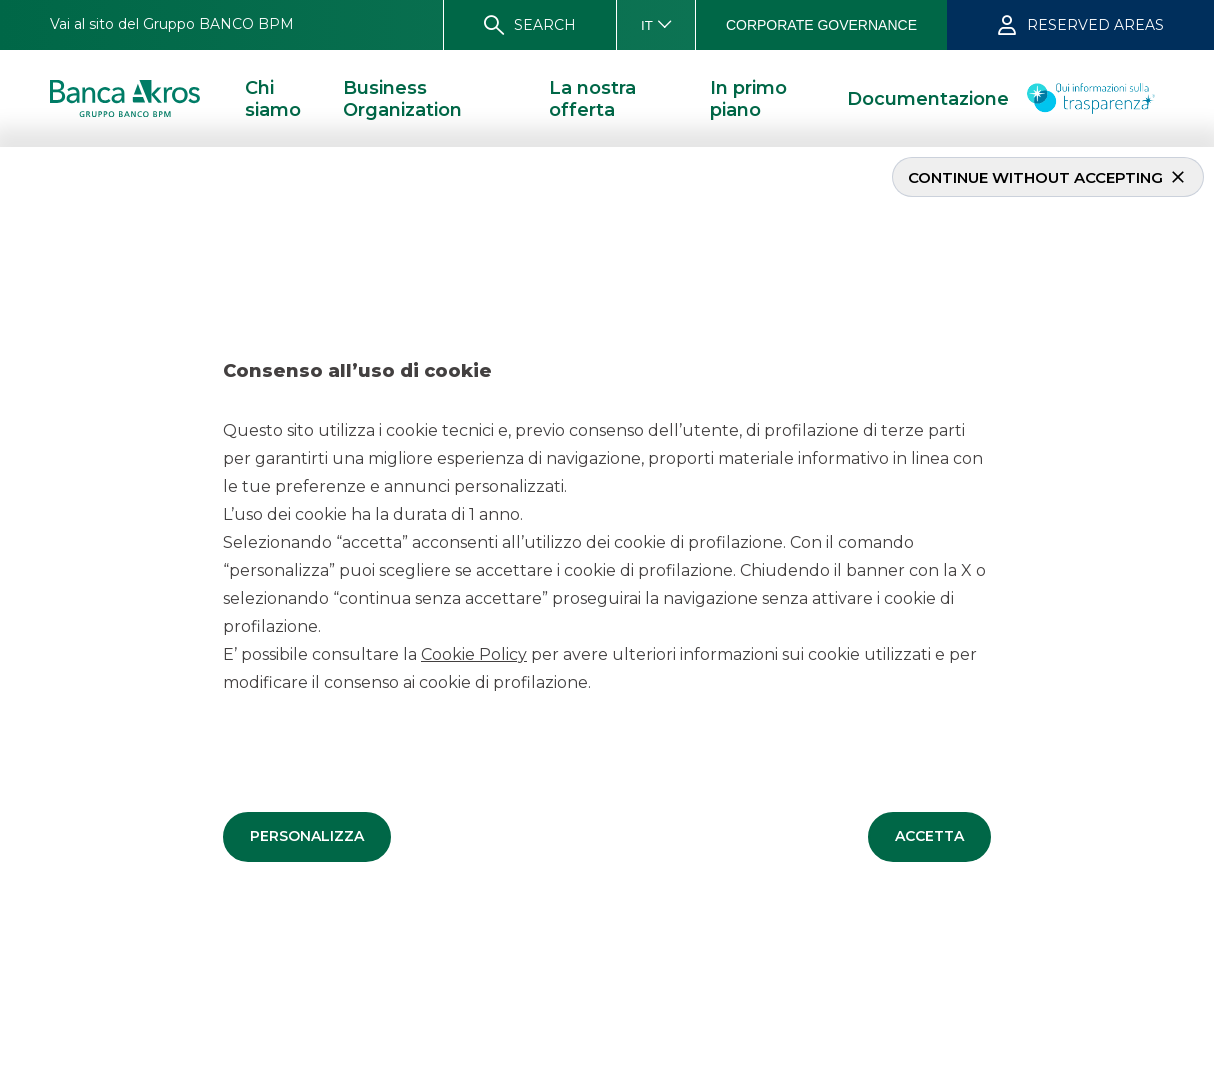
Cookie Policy (474, 653)
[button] (307, 836)
